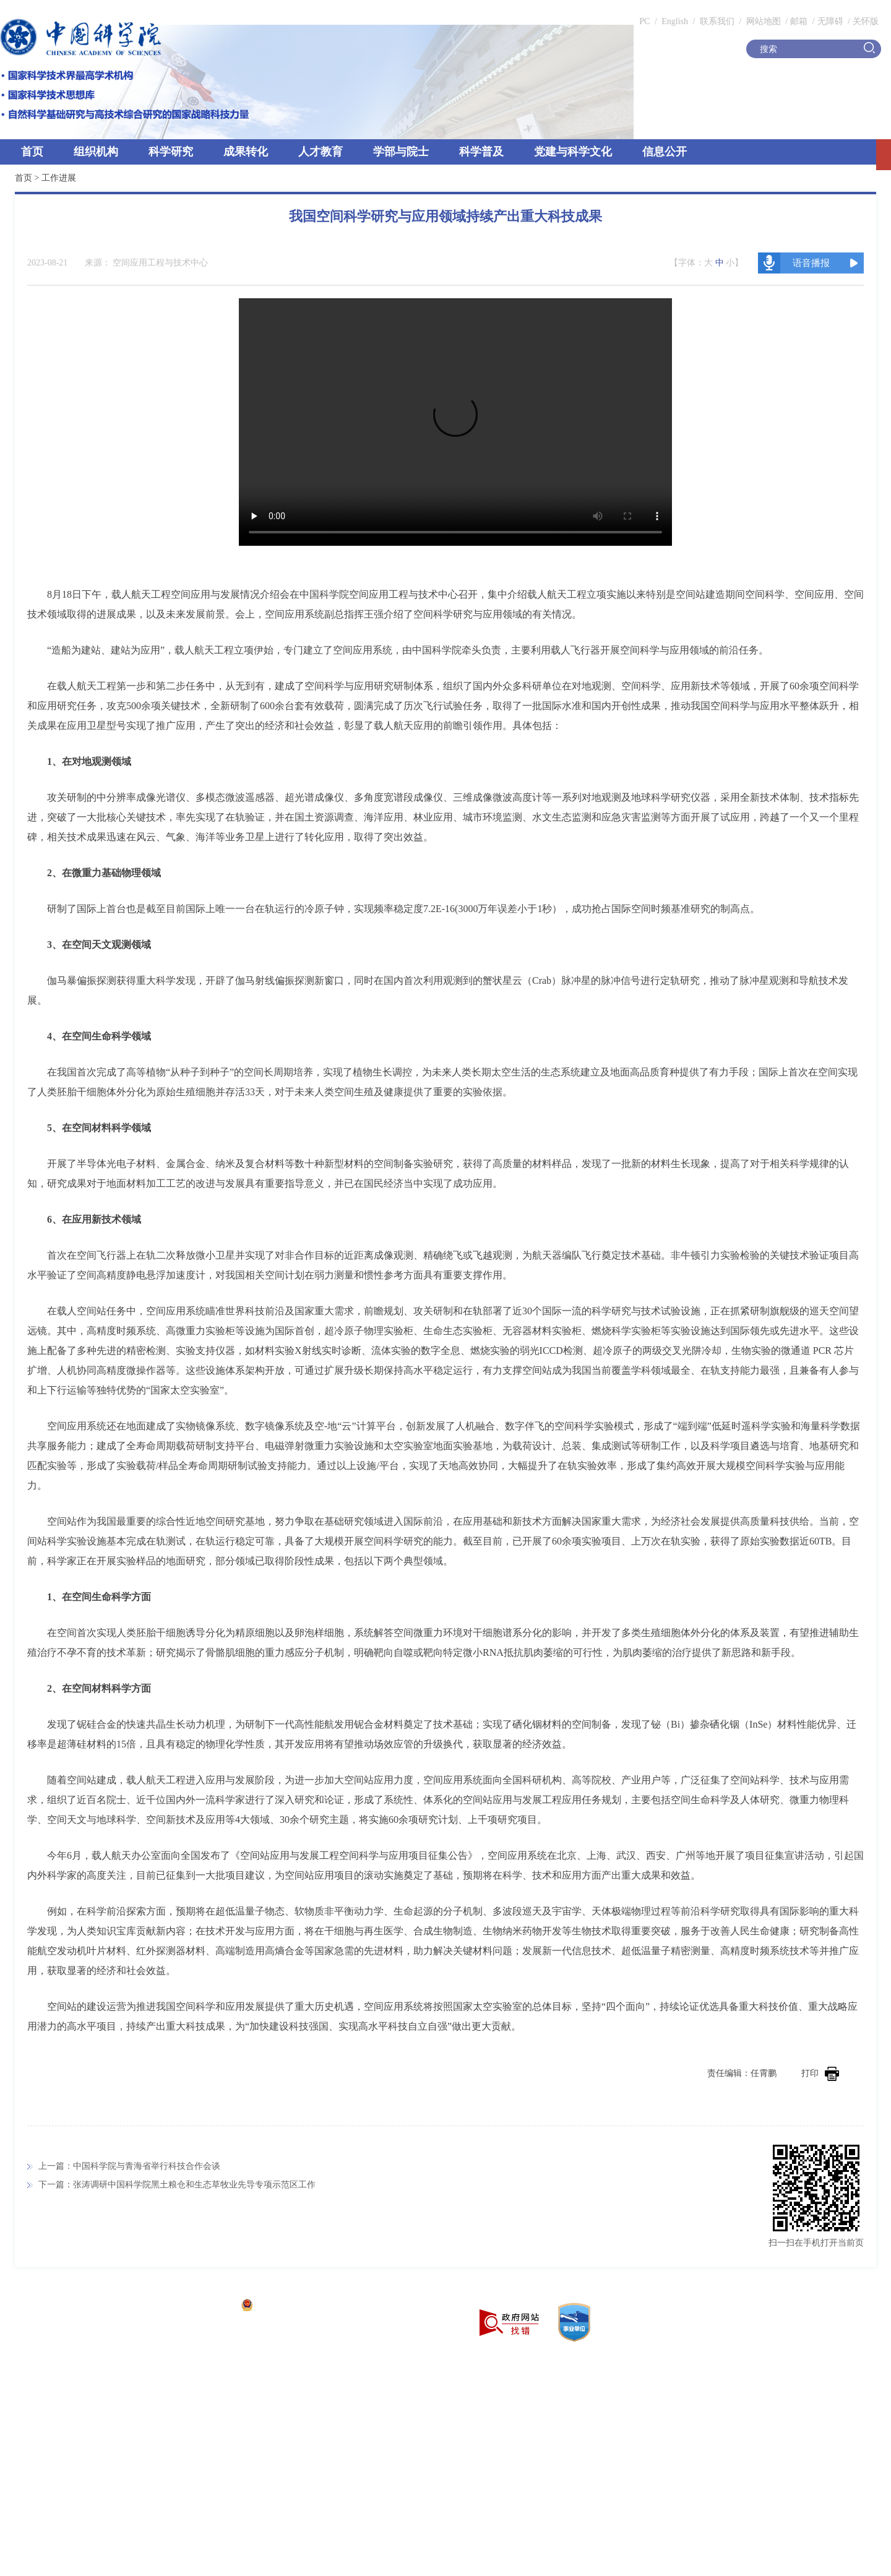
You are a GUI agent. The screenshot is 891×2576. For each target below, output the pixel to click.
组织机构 (96, 151)
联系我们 (717, 21)
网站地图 (762, 21)
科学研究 (170, 151)
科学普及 (481, 151)
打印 (820, 2073)
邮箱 (798, 21)
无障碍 (830, 21)
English (674, 21)
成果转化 (245, 151)
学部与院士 (401, 151)
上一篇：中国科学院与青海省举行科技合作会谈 (129, 2166)
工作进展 (58, 178)
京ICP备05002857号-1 (192, 2306)
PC (644, 21)
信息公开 (664, 151)
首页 (32, 151)
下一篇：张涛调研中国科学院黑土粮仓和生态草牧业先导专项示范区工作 (177, 2184)
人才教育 (320, 151)
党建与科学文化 (573, 151)
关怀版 (866, 21)
